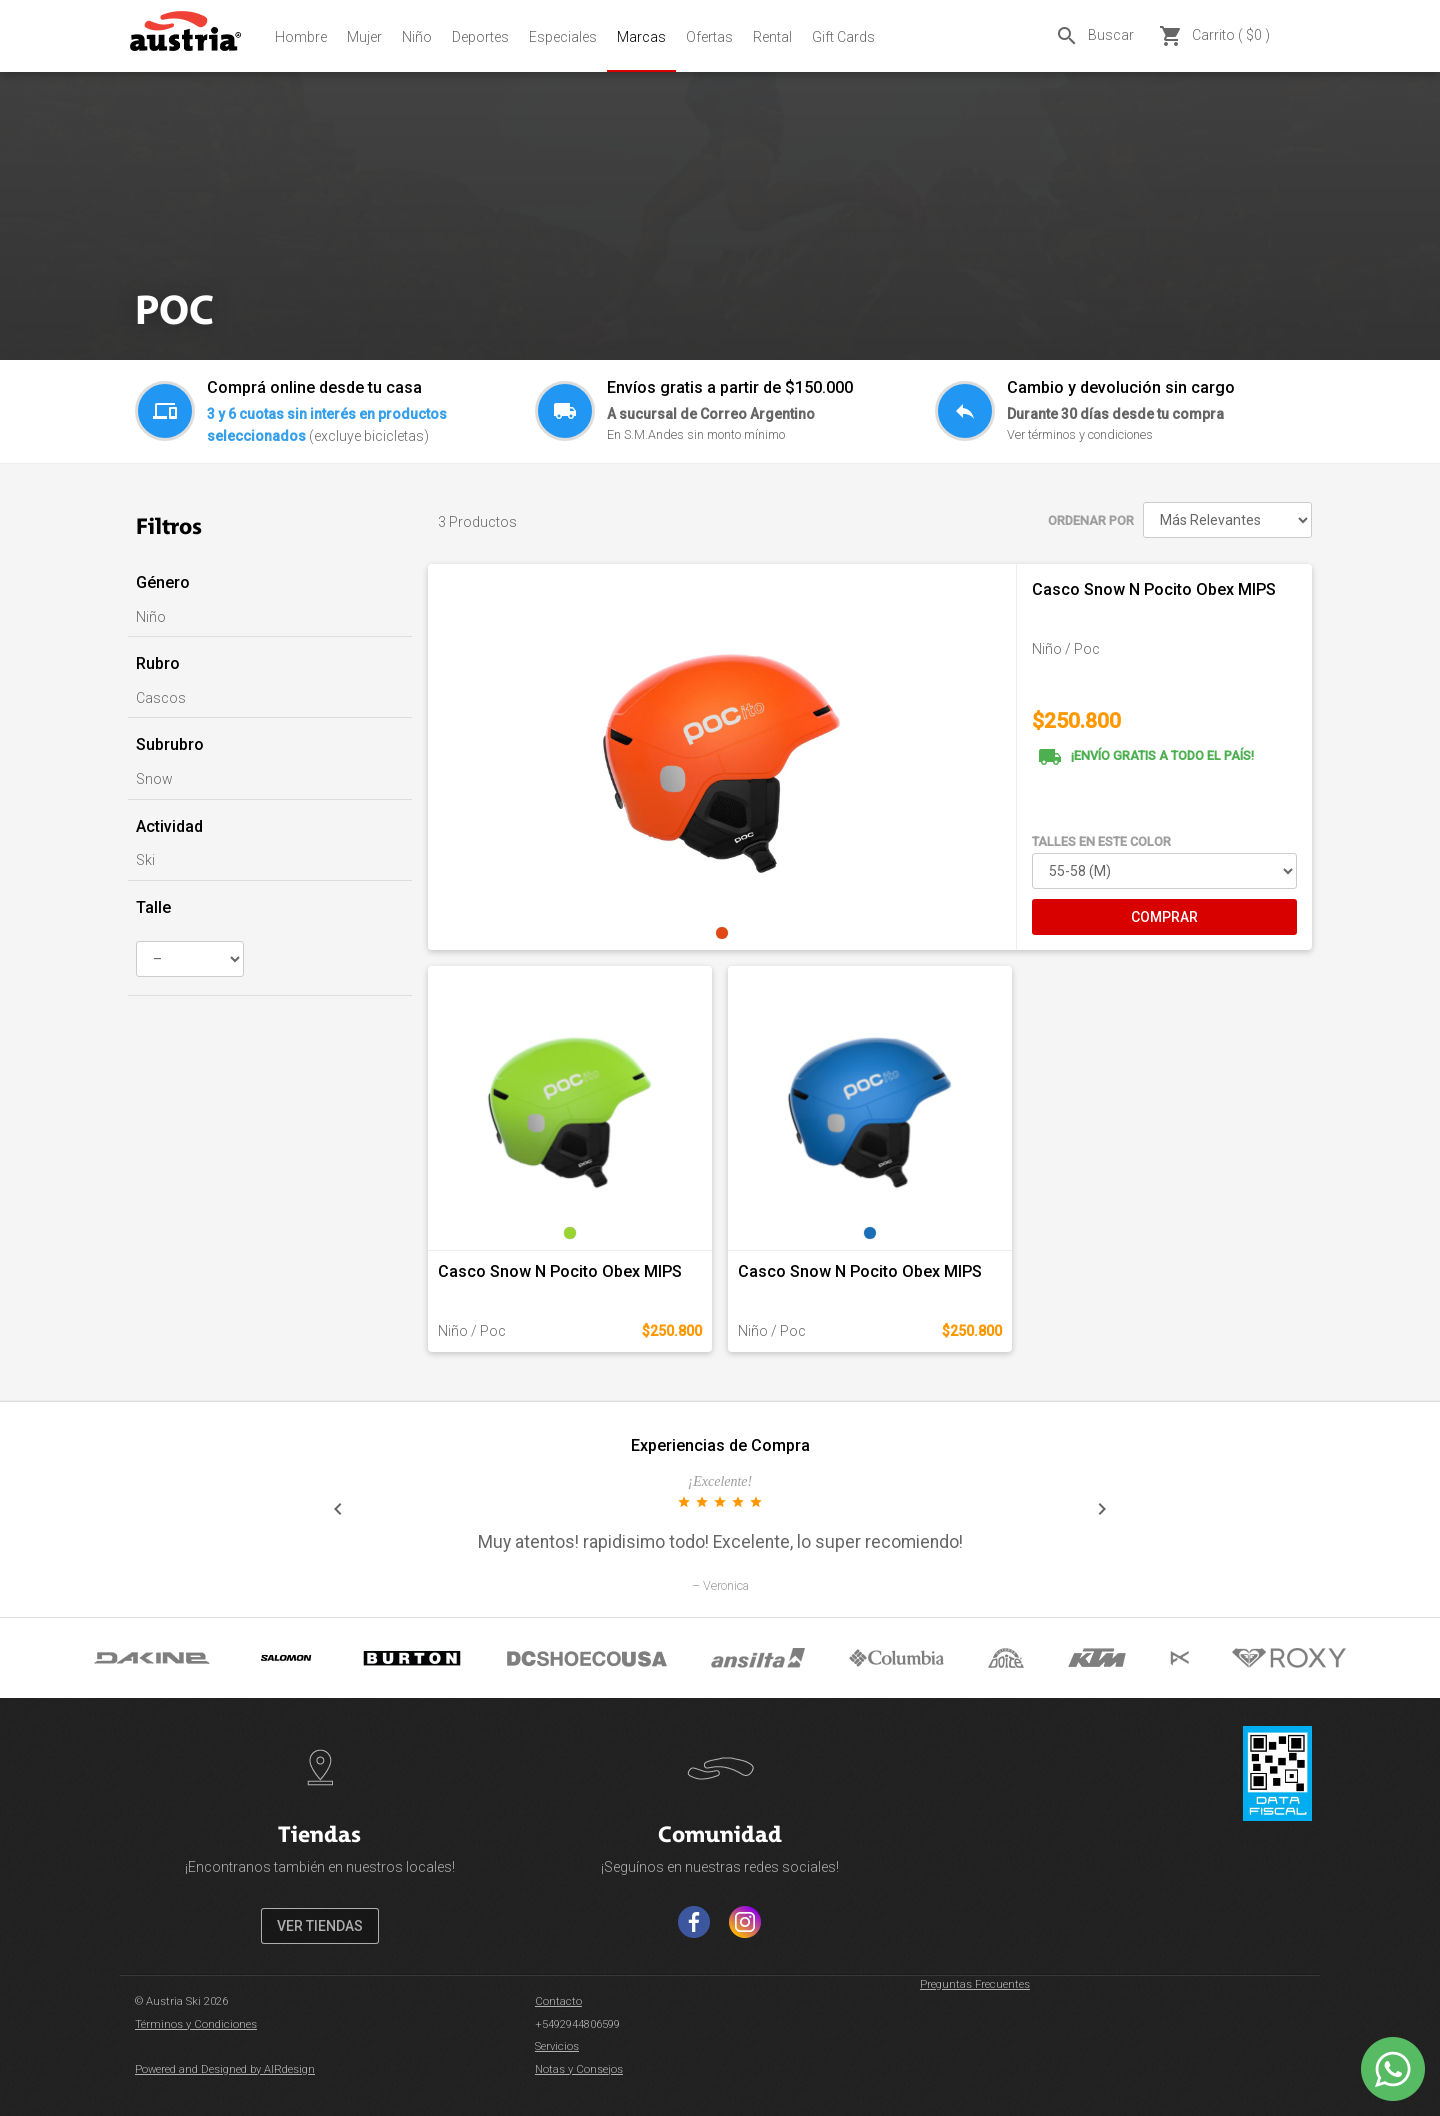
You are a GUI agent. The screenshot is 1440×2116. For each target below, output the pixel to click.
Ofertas (709, 37)
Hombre (301, 37)
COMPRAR (1164, 917)
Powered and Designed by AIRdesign (225, 2069)
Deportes (480, 37)
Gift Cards (843, 37)
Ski (145, 860)
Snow (154, 779)
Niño (417, 37)
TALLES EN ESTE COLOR (1101, 841)
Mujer (364, 37)
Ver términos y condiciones (1080, 434)
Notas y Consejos (579, 2069)
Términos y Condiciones (196, 2024)
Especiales (563, 37)
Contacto (558, 2001)
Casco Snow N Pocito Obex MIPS (1154, 589)
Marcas (641, 37)
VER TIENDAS (320, 1926)
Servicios (557, 2046)
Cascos (161, 698)
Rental (772, 37)
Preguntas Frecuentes (975, 1984)
